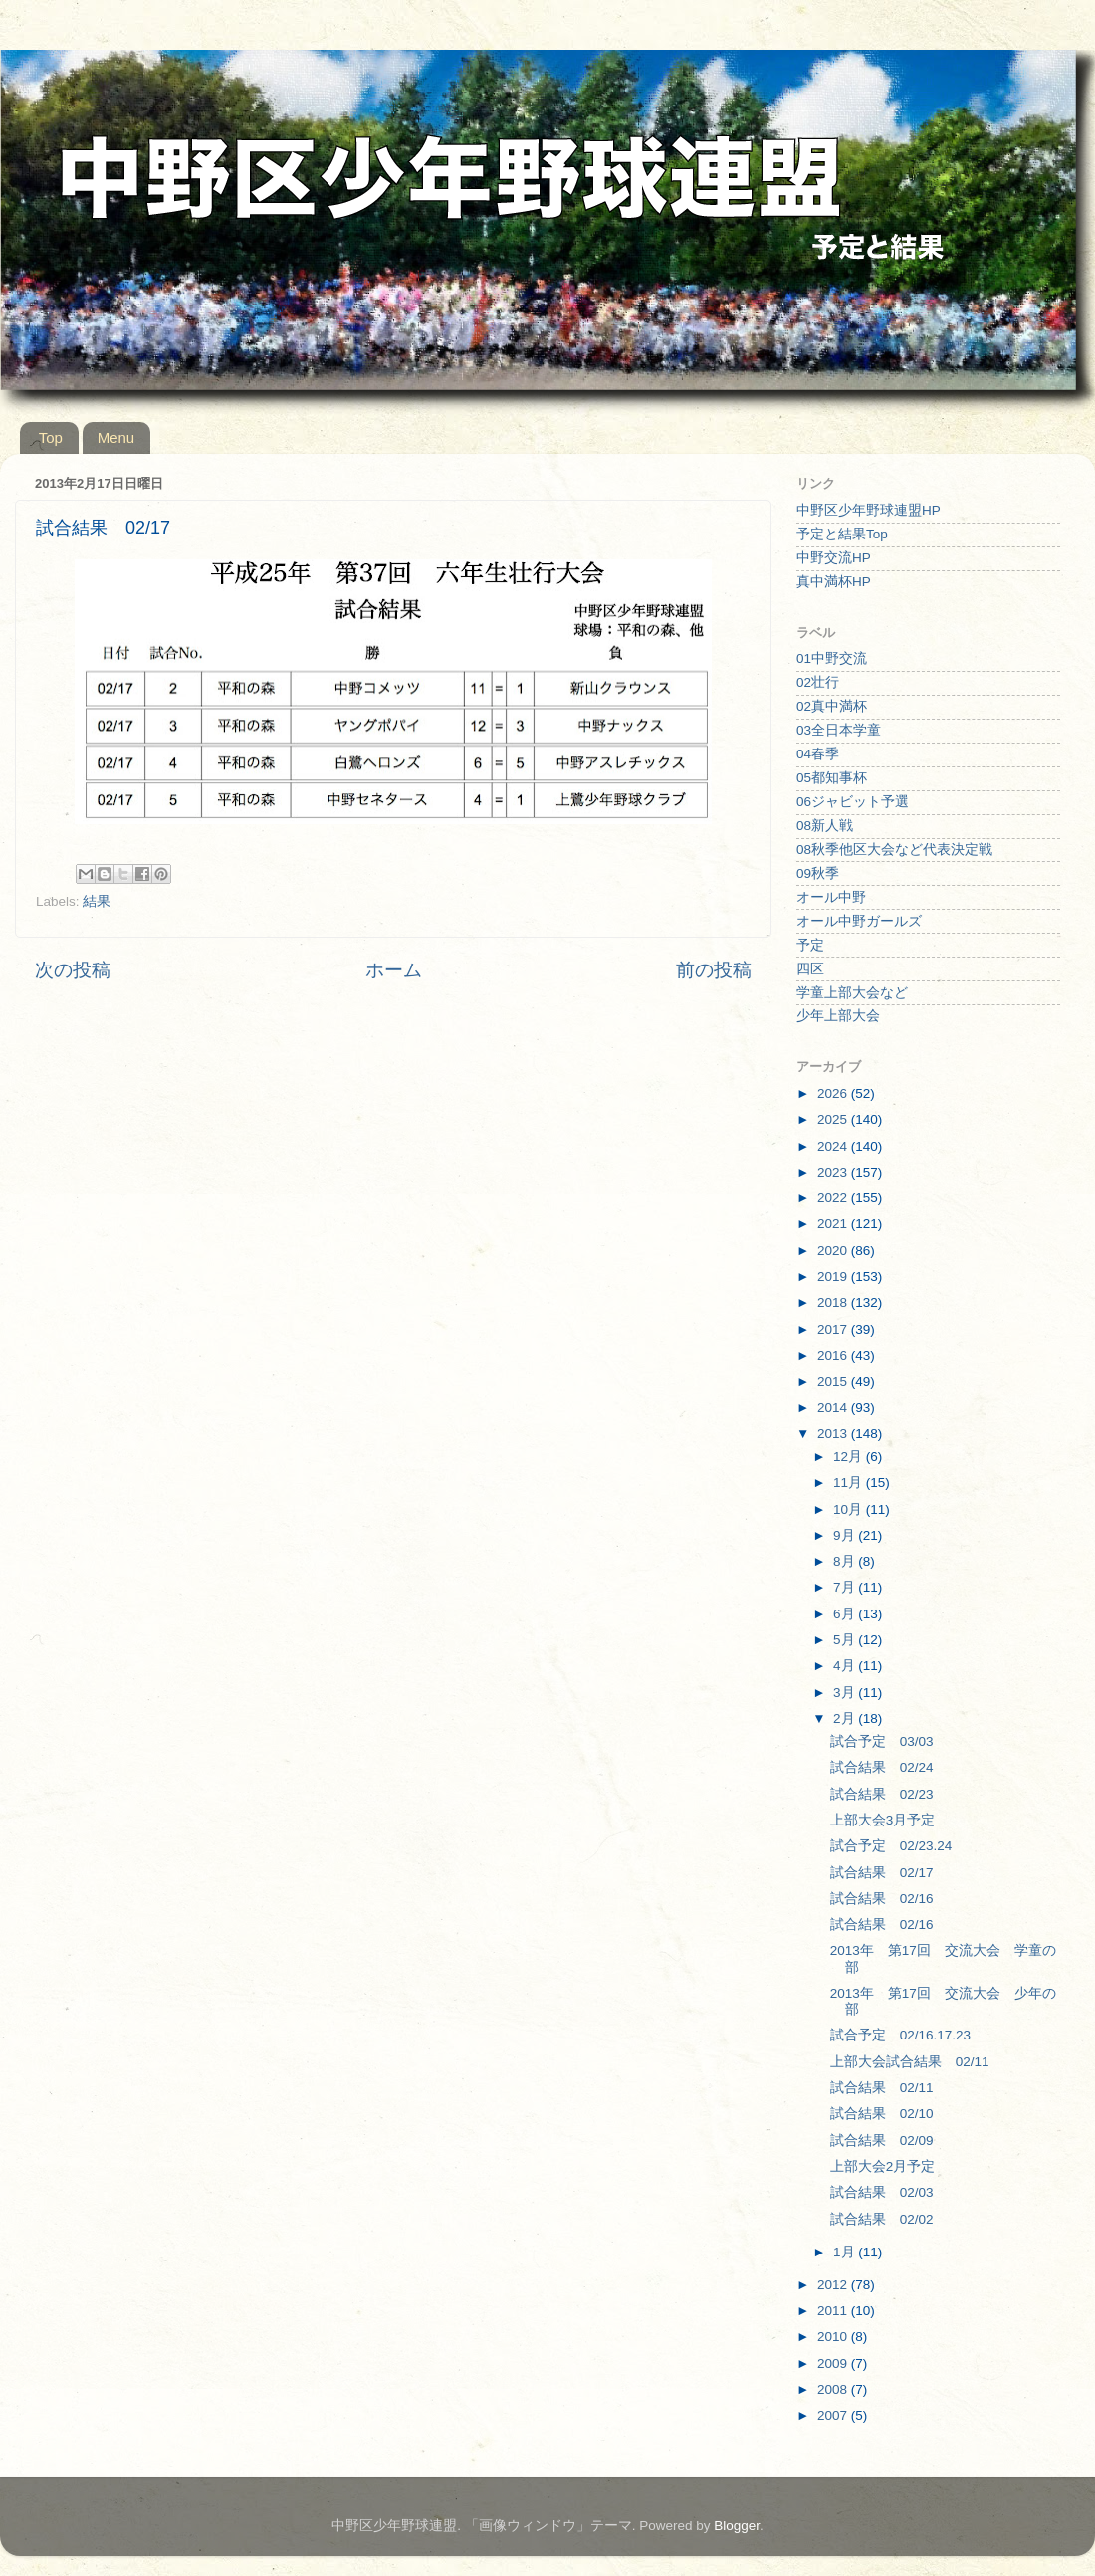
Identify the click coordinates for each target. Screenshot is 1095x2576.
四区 (810, 969)
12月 (849, 1456)
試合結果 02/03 (882, 2192)
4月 (845, 1665)
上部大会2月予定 (883, 2166)
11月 (849, 1482)
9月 (845, 1535)
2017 (834, 1329)
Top (51, 437)
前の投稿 (714, 970)
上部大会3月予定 (883, 1820)
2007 (834, 2415)
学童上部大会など (852, 992)
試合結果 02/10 (882, 2113)
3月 (845, 1692)
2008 (834, 2389)
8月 (845, 1561)
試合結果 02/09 (882, 2140)
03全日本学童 (838, 730)
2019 (834, 1276)
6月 (845, 1614)
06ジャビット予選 (852, 801)
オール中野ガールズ (859, 921)
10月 (849, 1509)
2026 (834, 1093)
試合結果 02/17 (882, 1872)
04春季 (817, 754)
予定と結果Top (842, 534)
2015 (834, 1381)
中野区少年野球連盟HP (868, 510)
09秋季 (817, 873)
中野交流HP (833, 557)
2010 (834, 2336)
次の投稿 (72, 970)
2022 (834, 1197)
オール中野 (831, 897)
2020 (834, 1250)
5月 (845, 1639)
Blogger (737, 2525)
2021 (834, 1223)
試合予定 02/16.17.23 (900, 2035)
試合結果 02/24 (882, 1767)
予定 (810, 945)
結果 (96, 901)
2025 (834, 1119)
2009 (834, 2363)
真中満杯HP (833, 581)
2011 (834, 2310)
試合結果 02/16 (882, 1898)
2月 (845, 1718)
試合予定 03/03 (882, 1741)
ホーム (393, 970)
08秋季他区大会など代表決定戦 (894, 849)
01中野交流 (831, 658)
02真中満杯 (831, 706)
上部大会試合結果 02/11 (909, 2061)
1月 (845, 2252)
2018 (834, 1302)
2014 (834, 1407)
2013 (834, 1433)
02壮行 (817, 682)
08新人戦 (824, 825)
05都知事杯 (831, 777)
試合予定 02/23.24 (891, 1845)
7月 (845, 1587)
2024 (834, 1146)
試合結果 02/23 (882, 1794)
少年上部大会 (838, 1015)
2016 (834, 1355)
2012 (834, 2284)
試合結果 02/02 (882, 2219)
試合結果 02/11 (882, 2087)
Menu (116, 437)
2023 (834, 1172)
